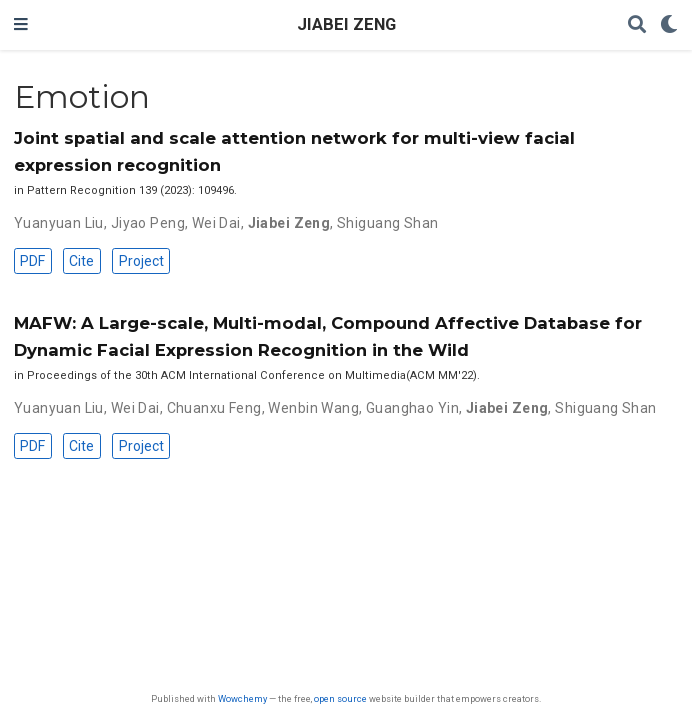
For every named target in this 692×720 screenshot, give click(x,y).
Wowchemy (242, 698)
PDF (32, 261)
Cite (81, 261)
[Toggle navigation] (21, 25)
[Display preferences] (669, 25)
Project (141, 261)
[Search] (637, 25)
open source (340, 698)
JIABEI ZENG (346, 24)
